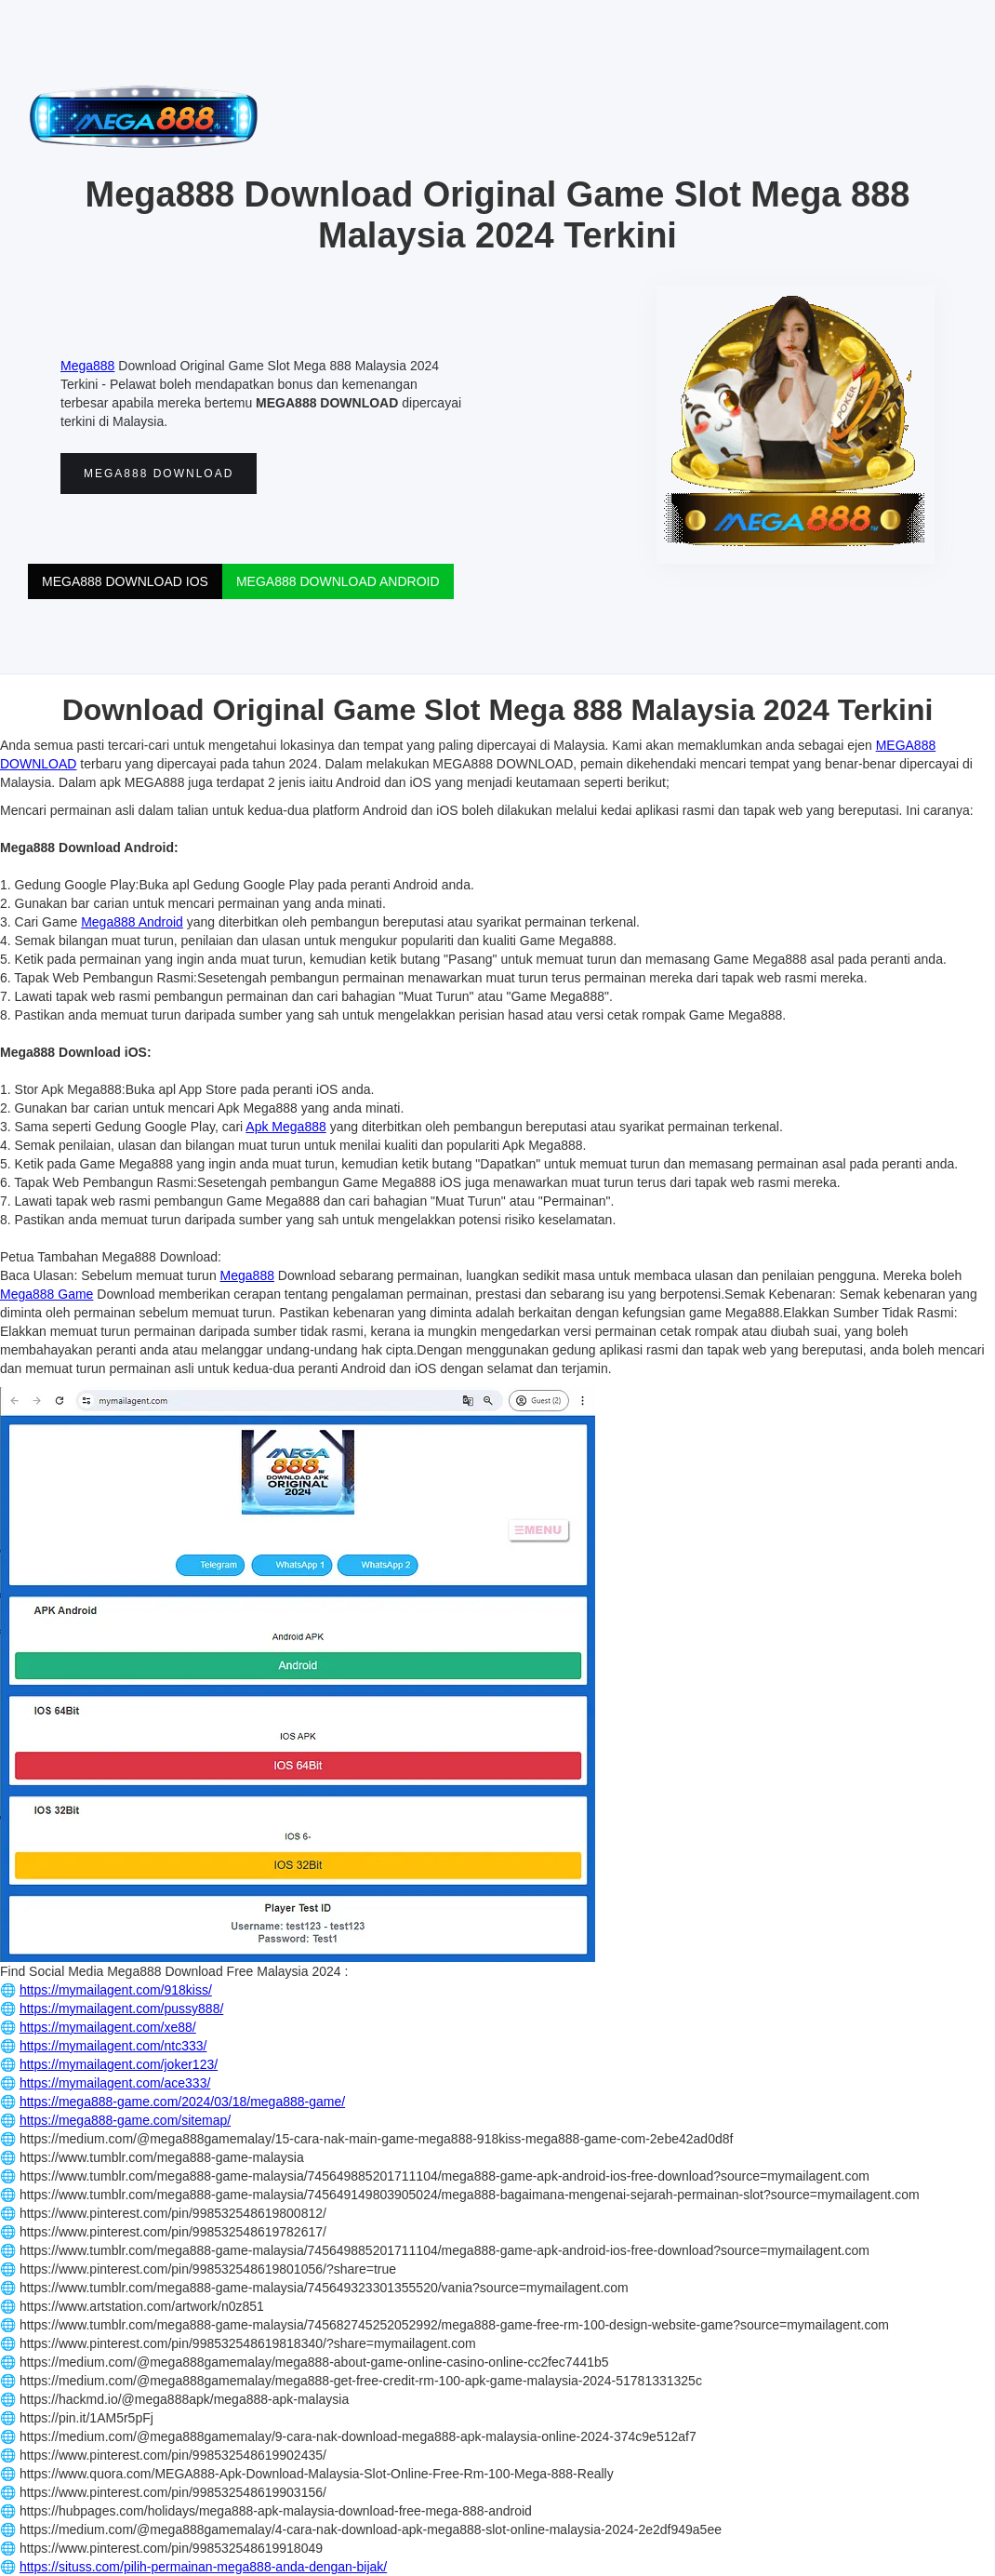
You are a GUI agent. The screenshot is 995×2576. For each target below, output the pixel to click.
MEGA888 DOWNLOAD (158, 473)
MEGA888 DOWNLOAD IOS (125, 581)
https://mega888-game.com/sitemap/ (125, 2120)
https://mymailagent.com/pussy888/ (121, 2008)
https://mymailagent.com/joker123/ (119, 2064)
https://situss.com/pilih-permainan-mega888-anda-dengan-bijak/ (203, 2566)
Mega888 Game (46, 1294)
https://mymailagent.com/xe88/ (108, 2027)
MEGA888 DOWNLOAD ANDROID (338, 581)
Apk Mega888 (285, 1126)
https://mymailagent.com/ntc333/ (113, 2045)
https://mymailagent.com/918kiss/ (116, 1989)
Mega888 (87, 365)
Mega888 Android (132, 921)
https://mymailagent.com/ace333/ (115, 2082)
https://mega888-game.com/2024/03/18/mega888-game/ (182, 2101)
